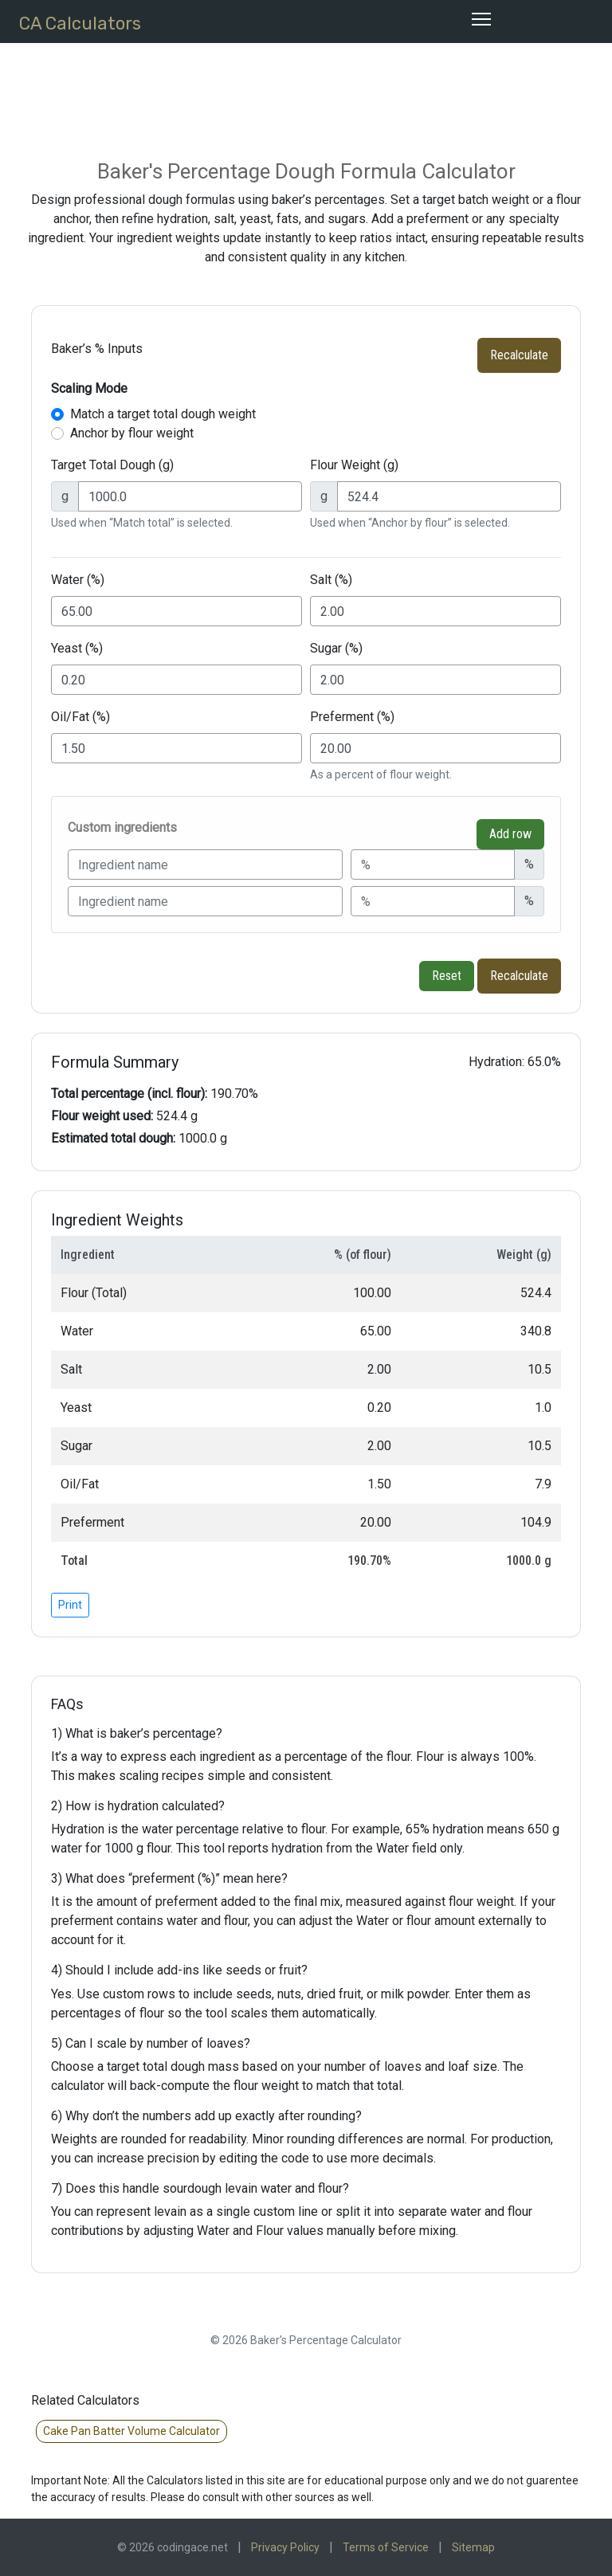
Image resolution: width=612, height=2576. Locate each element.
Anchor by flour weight (132, 433)
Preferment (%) (352, 716)
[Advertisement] (321, 88)
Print (70, 1604)
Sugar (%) (336, 648)
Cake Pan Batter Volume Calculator (131, 2431)
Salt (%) (331, 579)
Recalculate (519, 355)
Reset (446, 975)
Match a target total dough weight (163, 413)
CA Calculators (80, 23)
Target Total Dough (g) (112, 464)
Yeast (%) (77, 648)
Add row (510, 833)
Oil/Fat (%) (80, 716)
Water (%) (77, 579)
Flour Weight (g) (354, 464)
